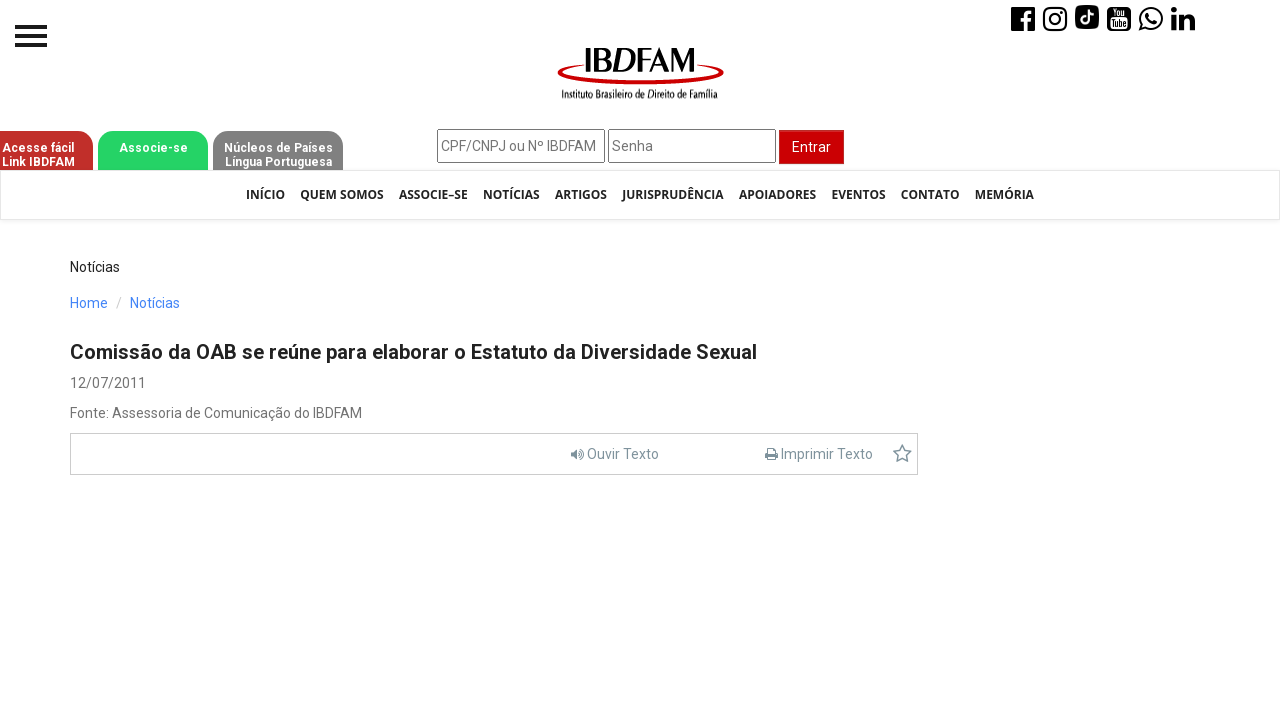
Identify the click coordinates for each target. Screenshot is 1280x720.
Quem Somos (341, 194)
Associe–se (433, 194)
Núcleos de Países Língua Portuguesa (278, 155)
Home (89, 303)
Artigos (581, 194)
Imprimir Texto (819, 454)
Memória (1004, 194)
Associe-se (153, 148)
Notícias (511, 194)
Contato (930, 194)
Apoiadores (777, 194)
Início (265, 194)
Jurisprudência (672, 194)
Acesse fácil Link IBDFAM (38, 155)
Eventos (858, 194)
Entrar (811, 147)
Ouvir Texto (615, 454)
